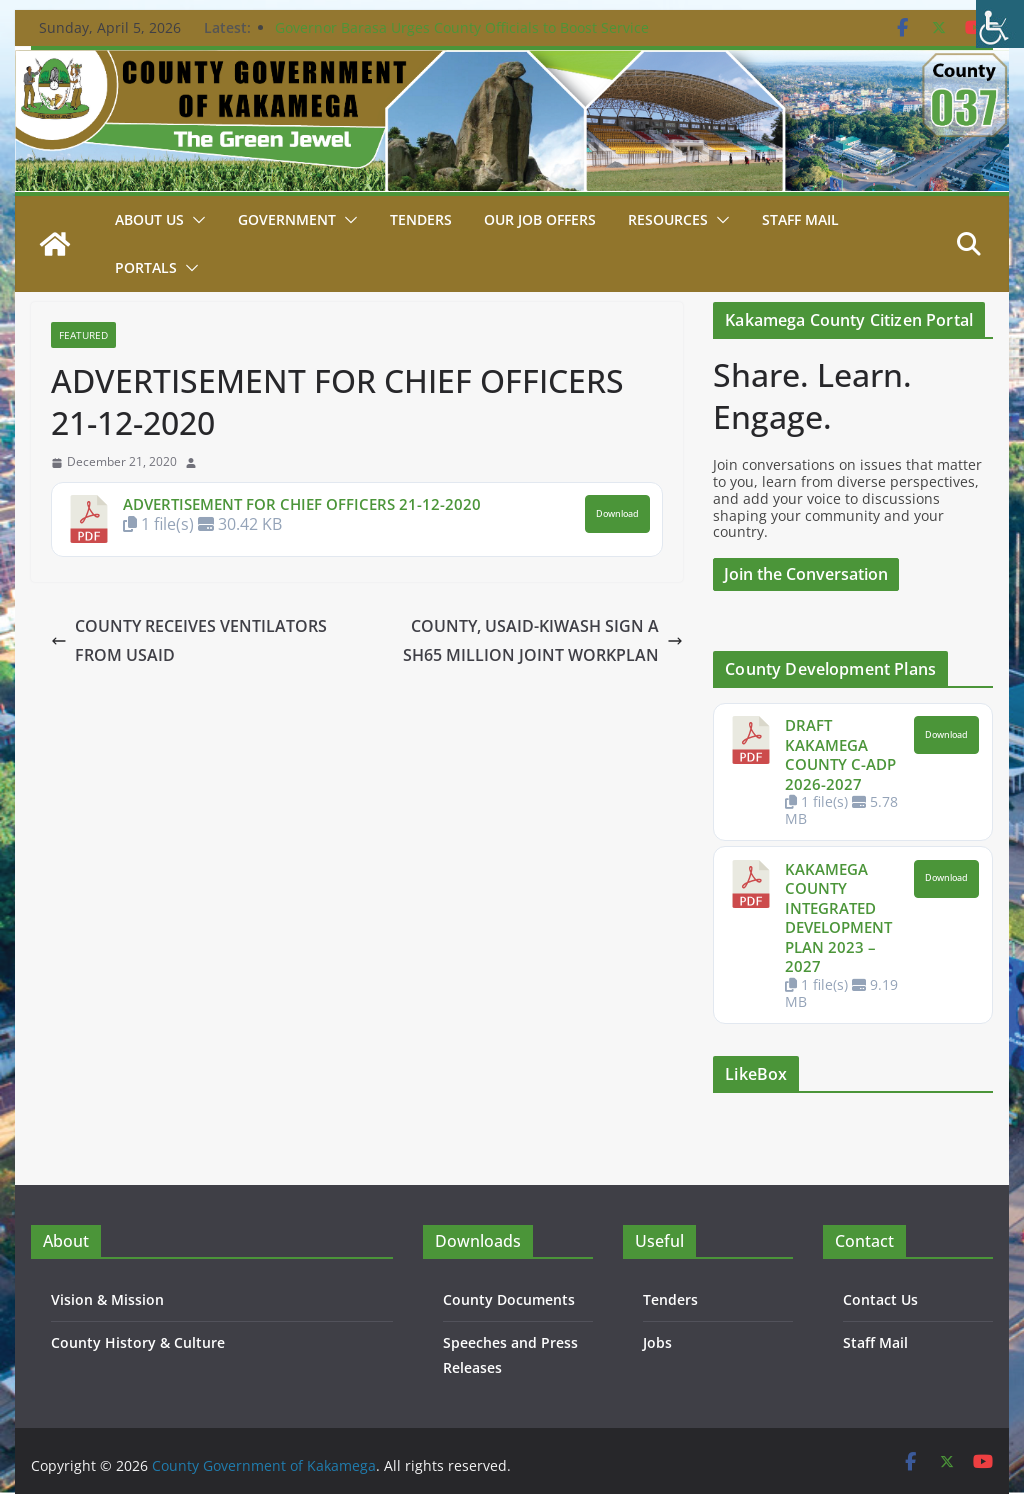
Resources (668, 219)
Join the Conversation (806, 574)
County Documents (509, 1299)
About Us (149, 219)
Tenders (421, 219)
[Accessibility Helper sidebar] (1000, 24)
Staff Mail (875, 1342)
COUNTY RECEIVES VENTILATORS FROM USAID (189, 640)
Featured (83, 335)
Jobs (657, 1342)
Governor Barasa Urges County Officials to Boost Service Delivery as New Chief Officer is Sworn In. (462, 37)
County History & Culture (138, 1342)
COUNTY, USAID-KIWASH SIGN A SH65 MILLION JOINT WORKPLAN (543, 640)
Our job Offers (540, 219)
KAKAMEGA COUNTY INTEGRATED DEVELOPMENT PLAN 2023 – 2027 (838, 918)
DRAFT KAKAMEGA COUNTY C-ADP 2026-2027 (840, 754)
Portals (146, 267)
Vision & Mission (107, 1299)
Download (617, 514)
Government (287, 219)
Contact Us (880, 1299)
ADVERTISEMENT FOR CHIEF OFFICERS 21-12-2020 (302, 504)
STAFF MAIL (800, 219)
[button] (195, 220)
